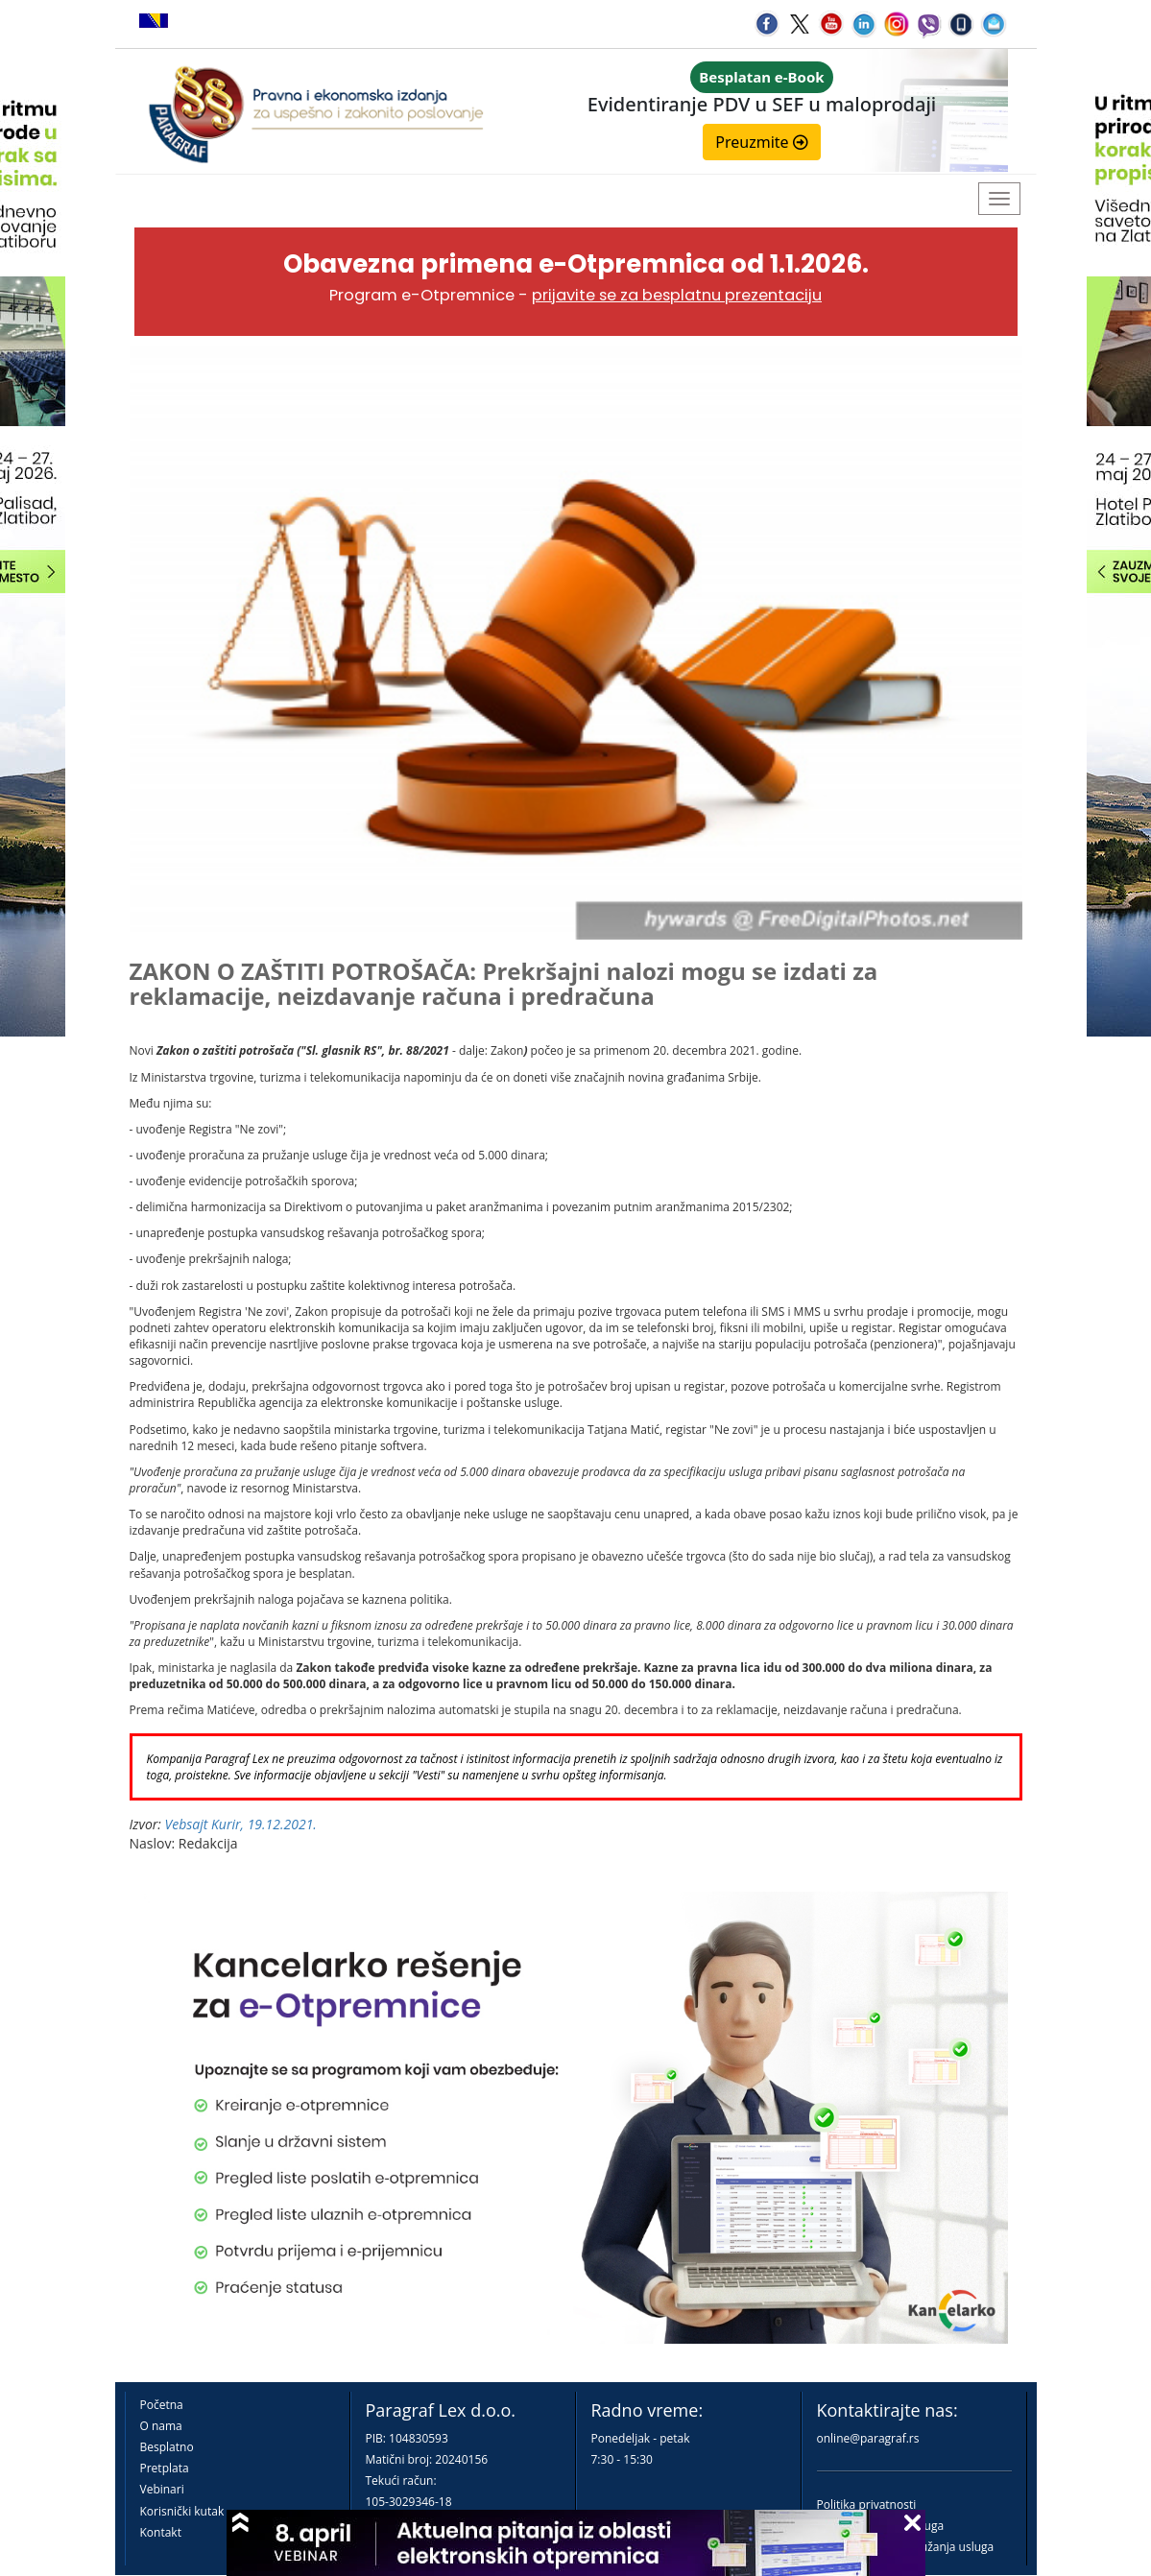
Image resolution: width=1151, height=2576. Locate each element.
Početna (161, 2405)
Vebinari (162, 2489)
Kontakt (160, 2532)
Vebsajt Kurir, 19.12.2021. (241, 1824)
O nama (161, 2426)
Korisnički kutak (182, 2511)
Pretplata (164, 2468)
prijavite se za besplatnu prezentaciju (677, 295)
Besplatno (167, 2447)
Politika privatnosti (867, 2504)
